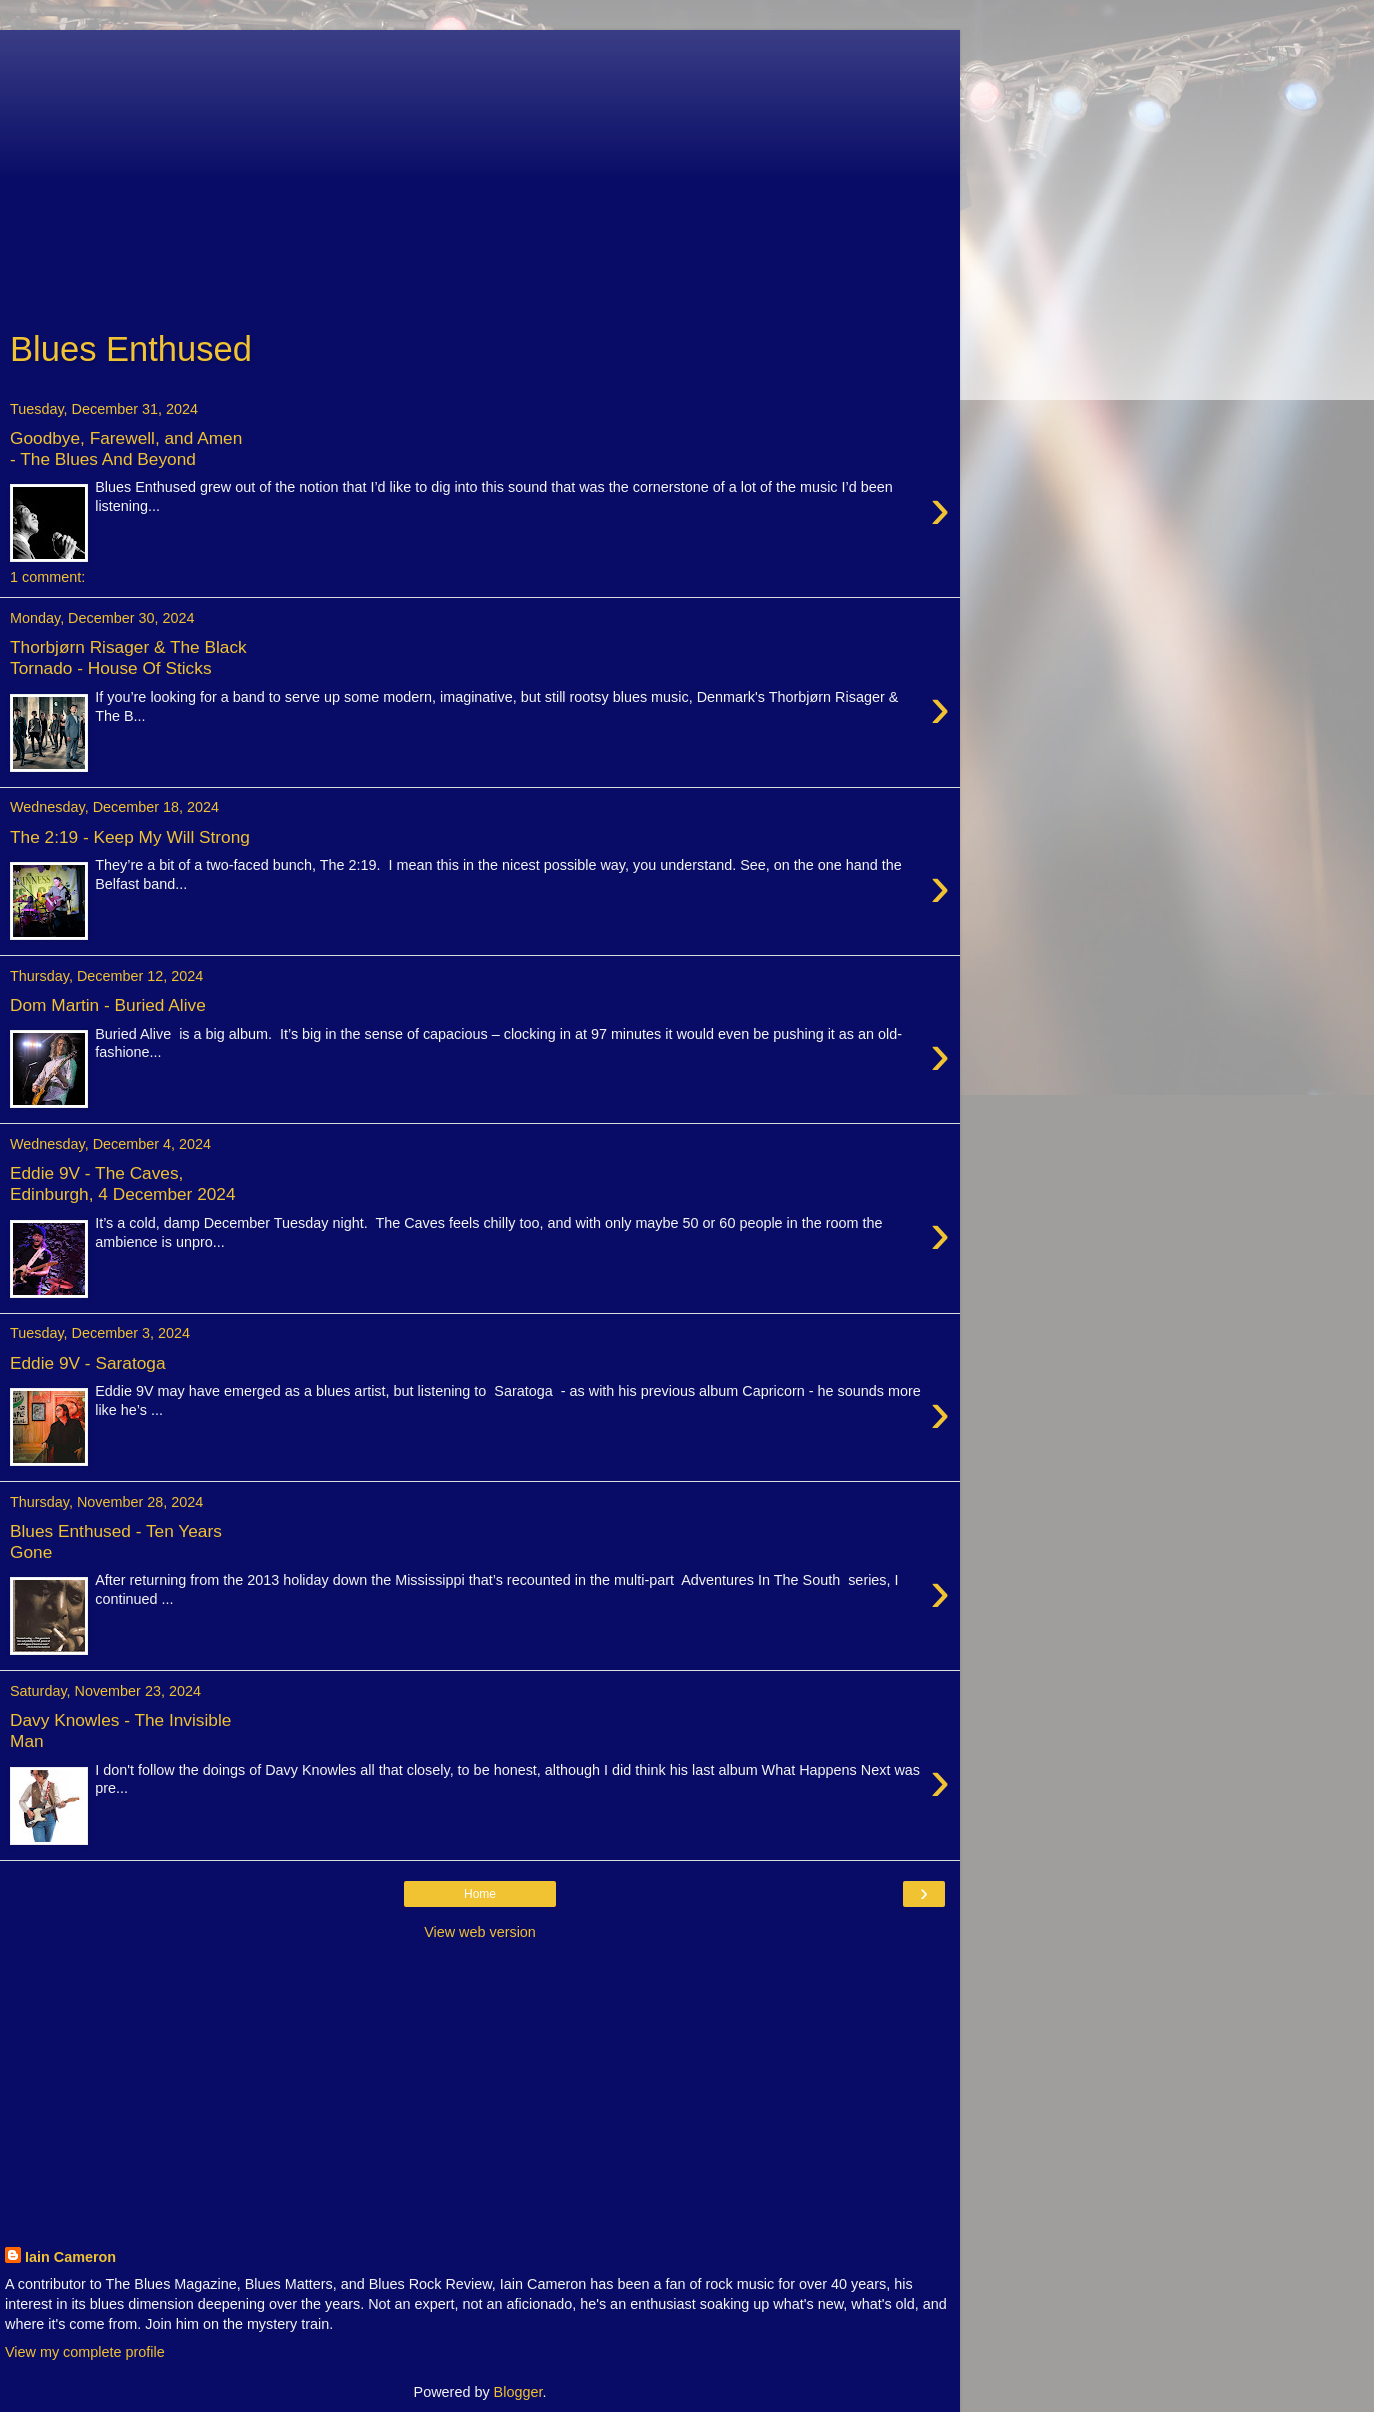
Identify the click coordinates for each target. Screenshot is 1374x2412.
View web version (480, 1932)
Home (480, 1894)
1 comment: (47, 577)
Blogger (518, 2392)
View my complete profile (85, 2352)
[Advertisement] (480, 170)
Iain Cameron (70, 2257)
